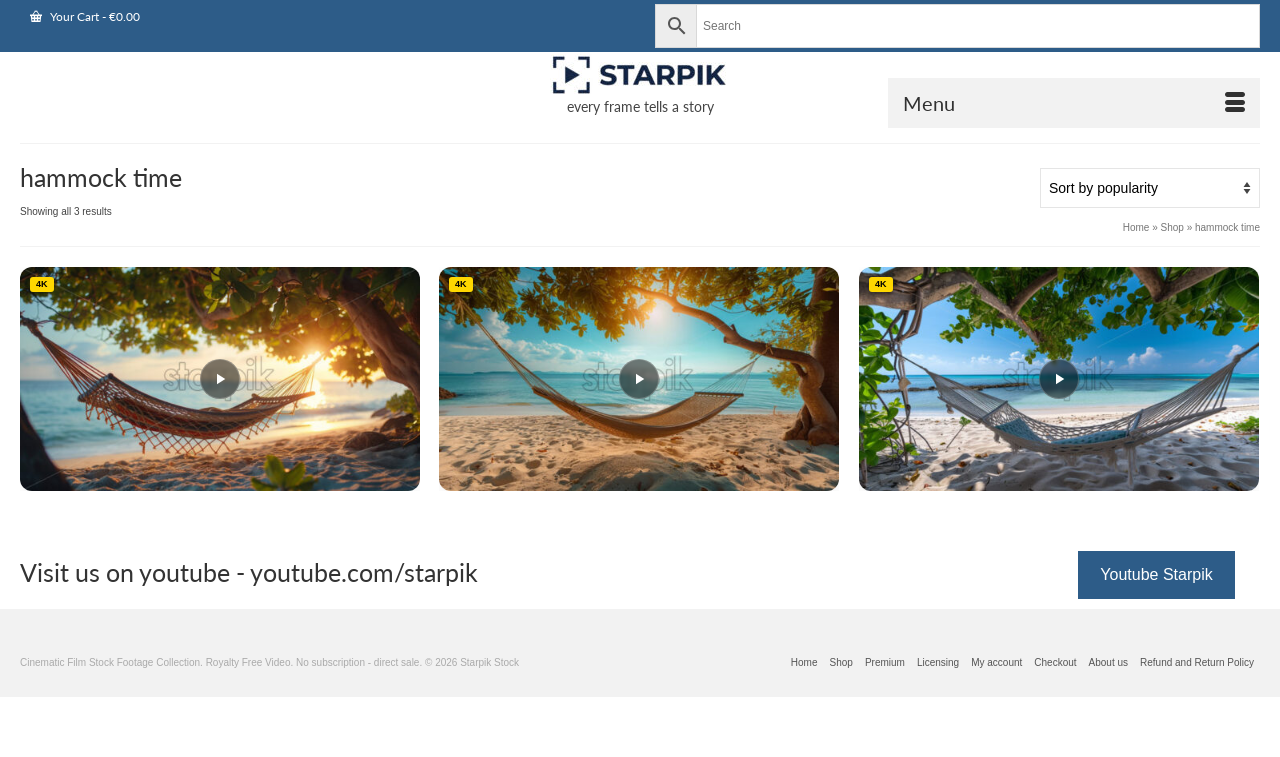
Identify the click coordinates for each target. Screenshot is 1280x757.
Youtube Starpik (1156, 574)
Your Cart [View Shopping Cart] (85, 16)
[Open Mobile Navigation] (1074, 103)
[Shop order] (1150, 188)
